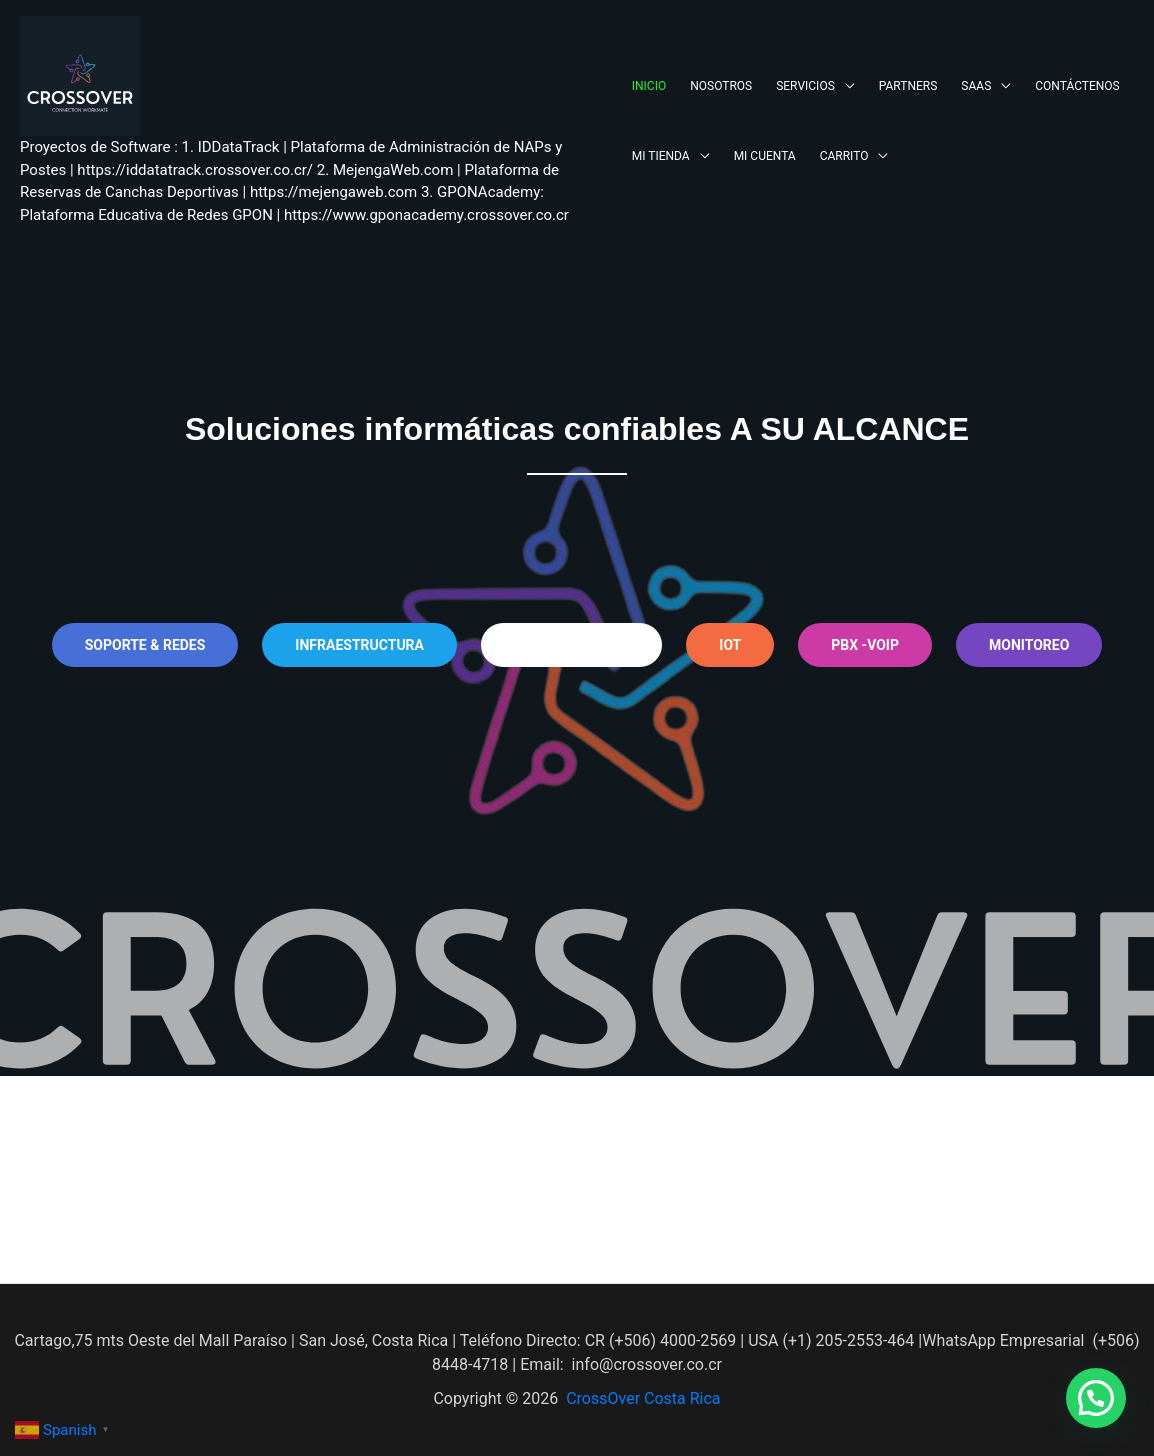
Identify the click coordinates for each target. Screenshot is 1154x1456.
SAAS (976, 86)
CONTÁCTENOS (1077, 86)
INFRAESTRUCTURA (359, 645)
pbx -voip (865, 645)
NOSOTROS (721, 86)
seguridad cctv (571, 645)
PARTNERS (908, 86)
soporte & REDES (145, 645)
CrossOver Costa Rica (643, 1398)
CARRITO (844, 156)
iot (730, 645)
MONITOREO (1029, 645)
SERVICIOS (805, 86)
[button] (1096, 1398)
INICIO (649, 86)
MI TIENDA (661, 156)
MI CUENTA (765, 156)
